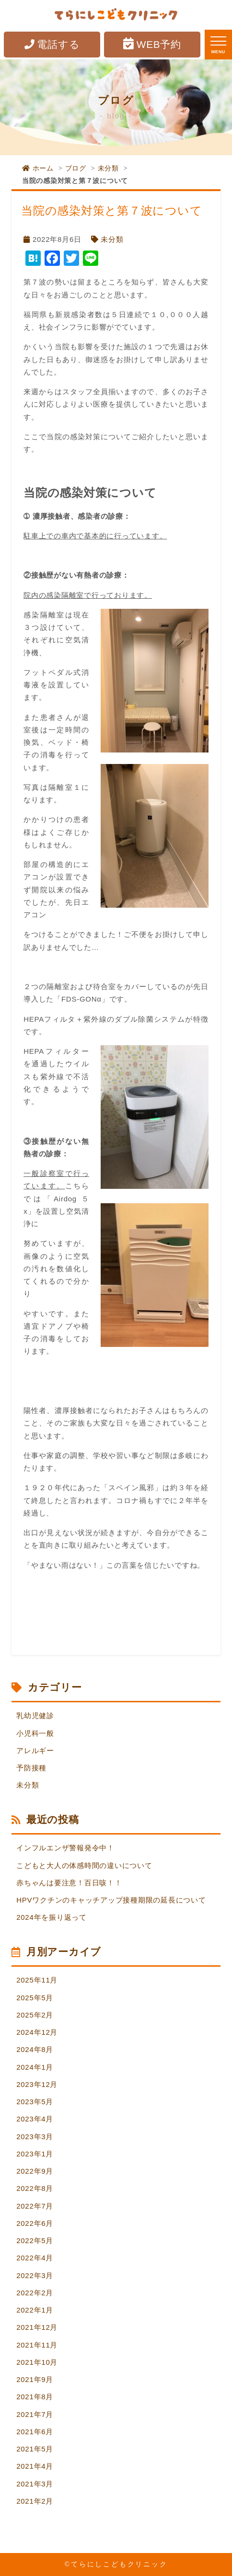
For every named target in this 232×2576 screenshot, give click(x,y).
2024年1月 (34, 2067)
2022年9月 (34, 2171)
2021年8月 (34, 2397)
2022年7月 (34, 2206)
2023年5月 (34, 2101)
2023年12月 (37, 2084)
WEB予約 (152, 44)
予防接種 (31, 1768)
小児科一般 (35, 1733)
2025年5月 (34, 1998)
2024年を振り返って (51, 1917)
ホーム (38, 168)
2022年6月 (34, 2223)
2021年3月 (34, 2484)
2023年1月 (34, 2154)
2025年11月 (37, 1980)
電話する (52, 44)
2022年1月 (34, 2310)
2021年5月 (34, 2449)
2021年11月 (37, 2345)
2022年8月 (34, 2188)
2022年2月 (34, 2293)
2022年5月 (34, 2240)
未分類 (108, 168)
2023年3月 (34, 2136)
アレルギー (35, 1750)
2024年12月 (37, 2032)
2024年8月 (34, 2049)
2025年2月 (34, 2015)
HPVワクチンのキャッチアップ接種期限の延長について (111, 1900)
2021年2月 (34, 2501)
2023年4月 (34, 2119)
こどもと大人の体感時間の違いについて (84, 1865)
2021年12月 (37, 2327)
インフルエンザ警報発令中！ (65, 1848)
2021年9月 (34, 2379)
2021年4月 (34, 2466)
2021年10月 (37, 2362)
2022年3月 (34, 2275)
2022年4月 (34, 2258)
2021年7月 (34, 2414)
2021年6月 (34, 2432)
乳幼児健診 (35, 1715)
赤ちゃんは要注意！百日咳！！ (69, 1883)
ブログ (75, 168)
